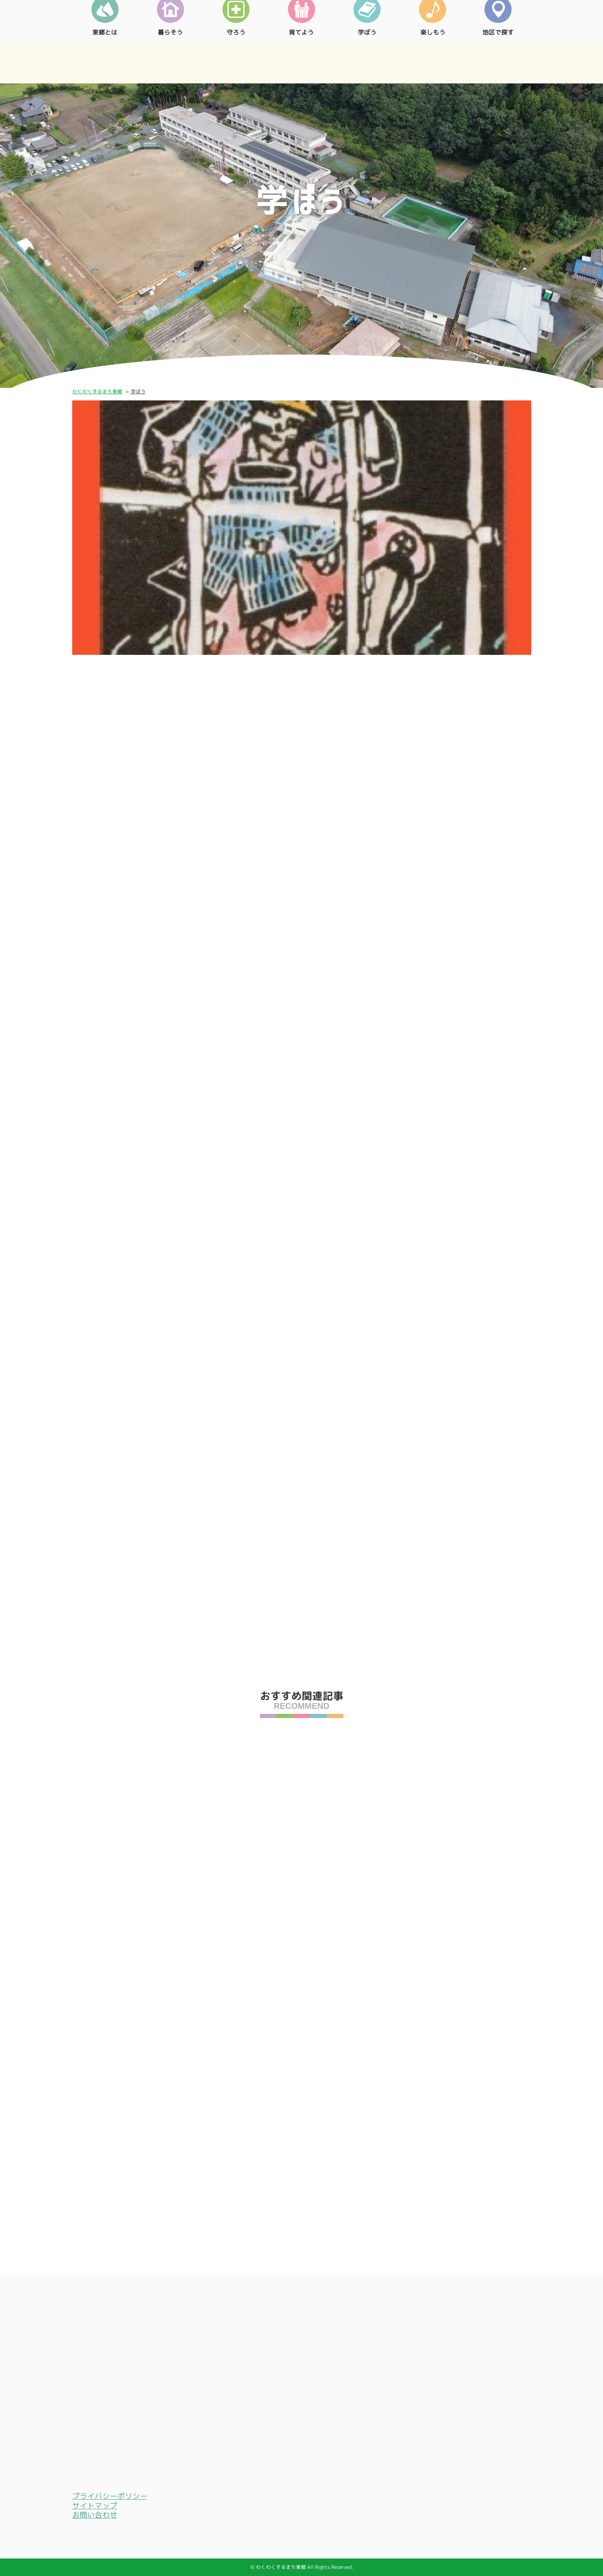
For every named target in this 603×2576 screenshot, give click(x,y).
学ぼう (367, 60)
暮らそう (170, 60)
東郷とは (105, 60)
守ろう (236, 60)
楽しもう (432, 60)
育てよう (301, 60)
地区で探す (498, 60)
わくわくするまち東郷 (97, 391)
